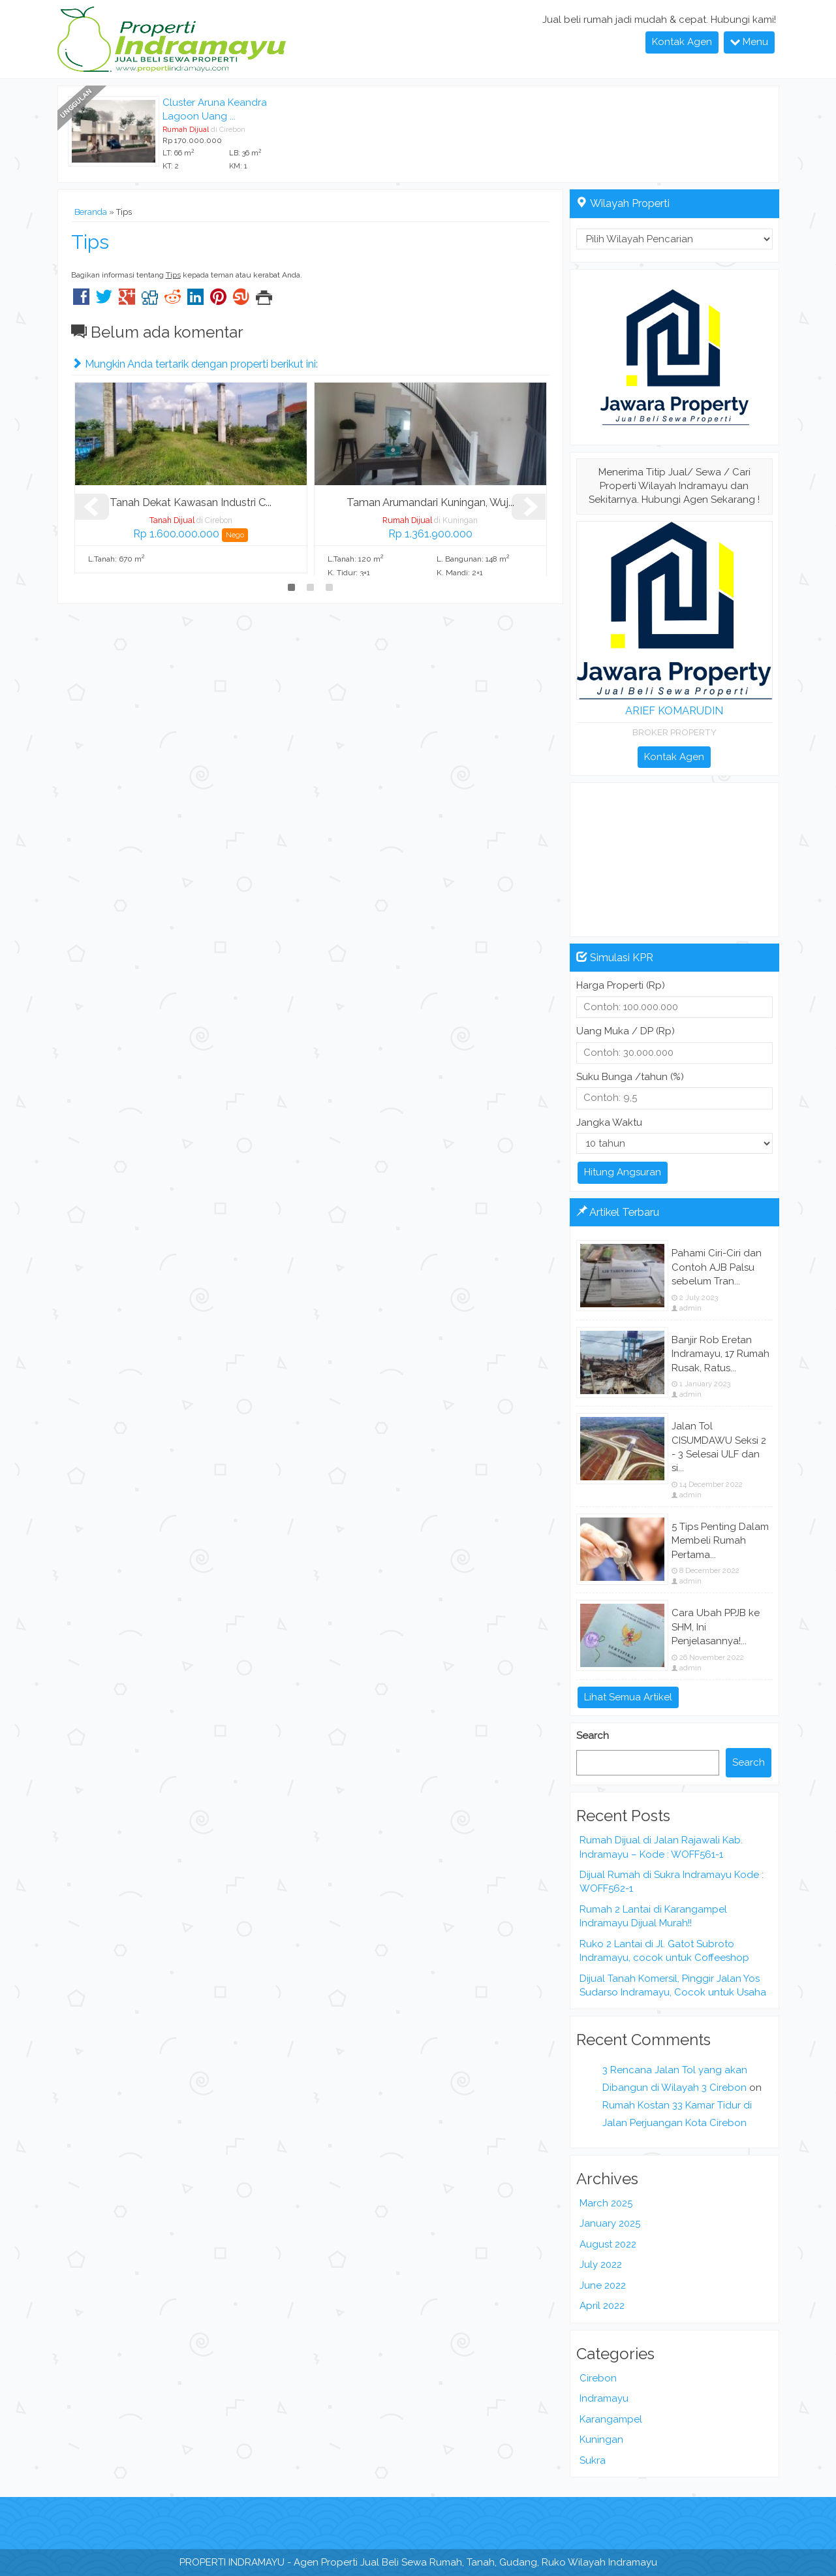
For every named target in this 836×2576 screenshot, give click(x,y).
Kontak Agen (682, 42)
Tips (90, 242)
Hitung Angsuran (622, 1172)
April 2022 (602, 2306)
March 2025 (606, 2203)
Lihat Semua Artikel (628, 1697)
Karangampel (611, 2419)
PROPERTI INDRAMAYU (232, 2562)
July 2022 (601, 2264)
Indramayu (604, 2398)
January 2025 (610, 2223)
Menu (749, 42)
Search (592, 1735)
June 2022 (603, 2285)
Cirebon (598, 2378)
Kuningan (601, 2439)
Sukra (593, 2460)
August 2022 (608, 2244)
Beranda (90, 212)
